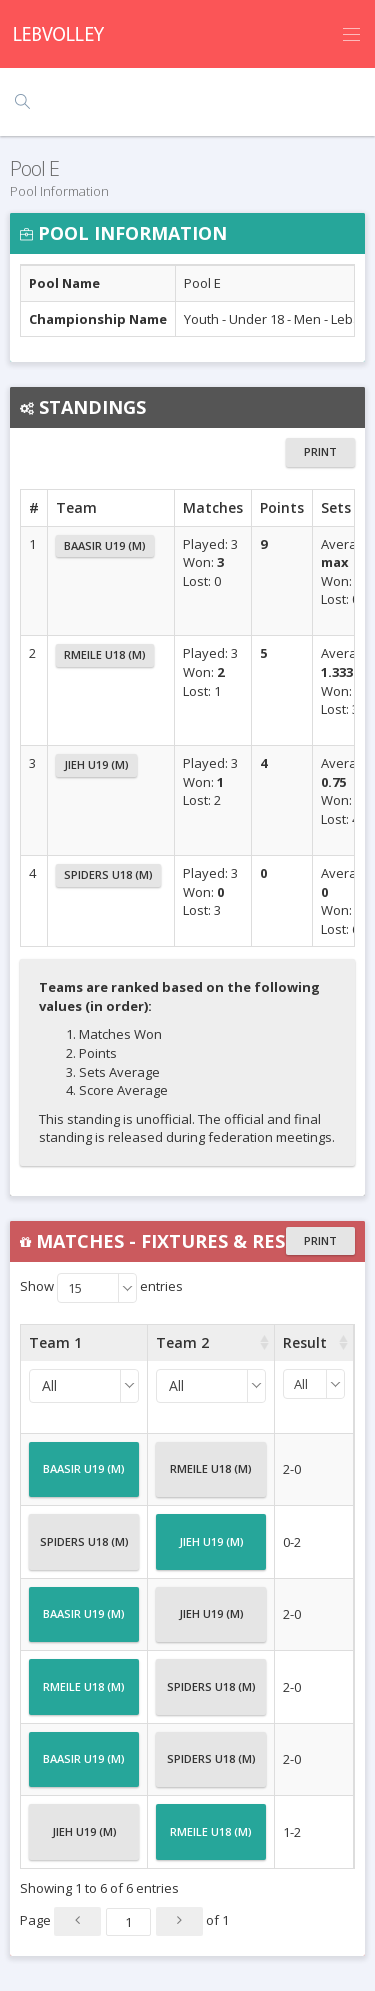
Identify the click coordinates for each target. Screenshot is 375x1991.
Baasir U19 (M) (105, 545)
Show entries (101, 1288)
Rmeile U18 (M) (105, 654)
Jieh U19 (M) (96, 764)
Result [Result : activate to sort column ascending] (305, 1342)
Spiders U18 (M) (108, 874)
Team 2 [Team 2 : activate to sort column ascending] (182, 1342)
